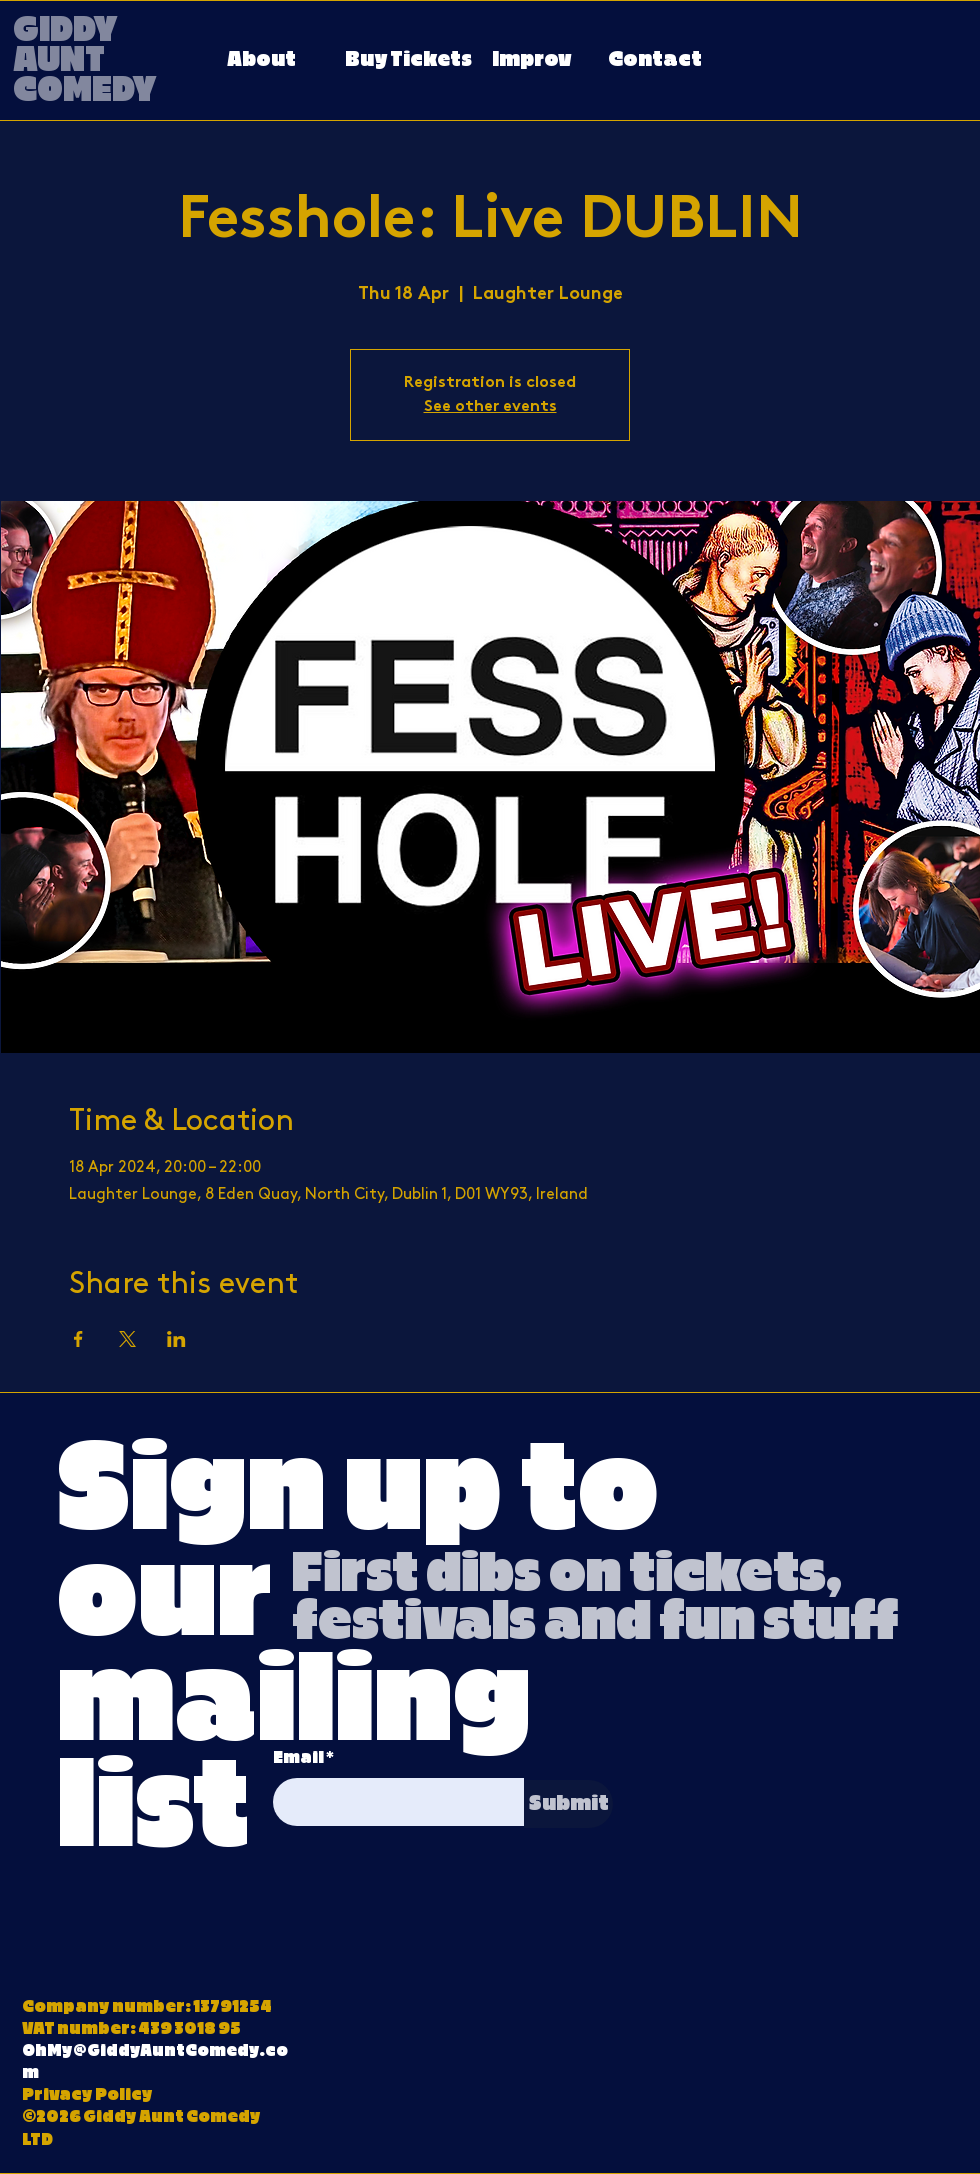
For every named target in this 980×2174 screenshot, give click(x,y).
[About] (261, 60)
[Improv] (532, 60)
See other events (490, 407)
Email (298, 1758)
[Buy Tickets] (408, 60)
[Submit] (568, 1804)
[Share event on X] (127, 1339)
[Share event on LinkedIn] (176, 1339)
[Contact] (655, 60)
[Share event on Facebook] (78, 1339)
